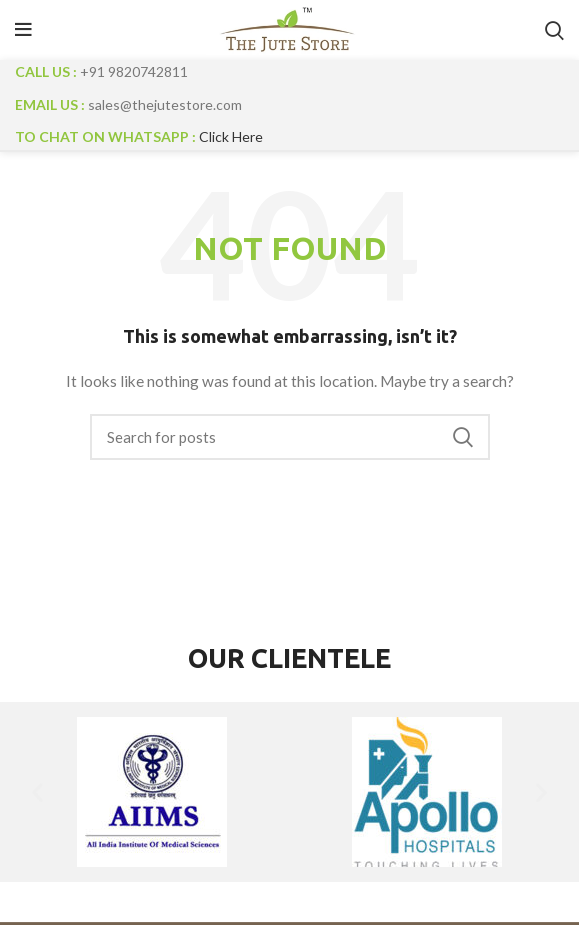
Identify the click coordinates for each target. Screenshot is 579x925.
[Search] (290, 437)
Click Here (231, 136)
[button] (37, 791)
